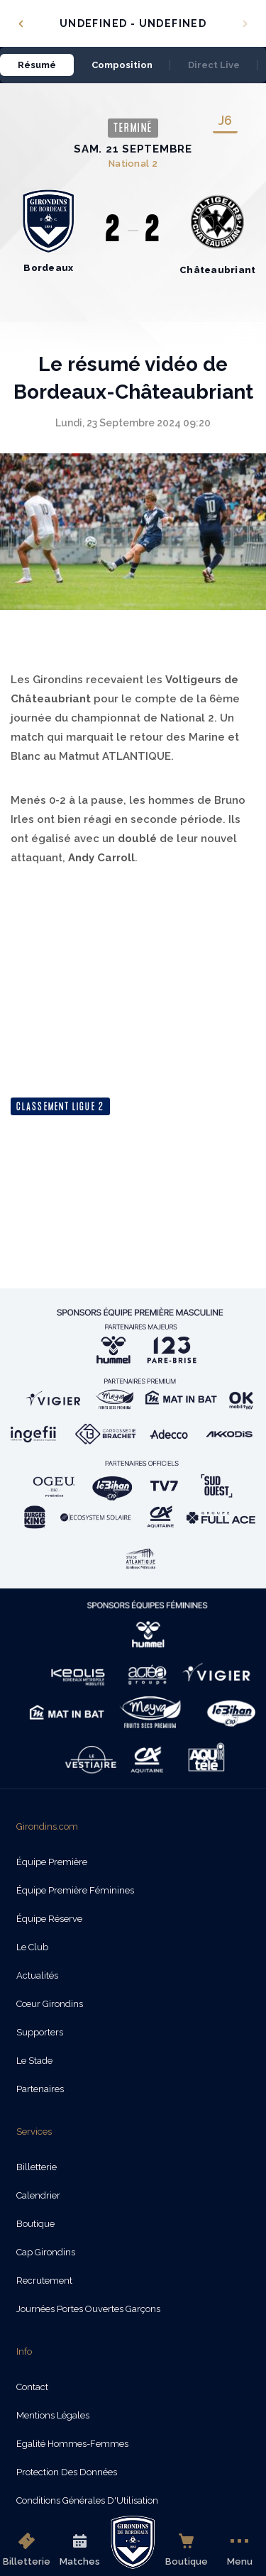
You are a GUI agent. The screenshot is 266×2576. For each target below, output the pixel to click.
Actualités (37, 1975)
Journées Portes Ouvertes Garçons (88, 2309)
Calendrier (38, 2195)
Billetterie (26, 2550)
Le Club (32, 1947)
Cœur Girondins (49, 2004)
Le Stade (34, 2060)
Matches (80, 2550)
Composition (122, 65)
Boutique (186, 2550)
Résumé (37, 65)
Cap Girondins (45, 2252)
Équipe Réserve (49, 1918)
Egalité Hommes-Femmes (72, 2443)
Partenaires (40, 2089)
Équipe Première (51, 1862)
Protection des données (66, 2472)
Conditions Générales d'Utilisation (87, 2500)
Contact (32, 2387)
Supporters (39, 2032)
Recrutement (44, 2280)
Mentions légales (52, 2415)
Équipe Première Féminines (75, 1890)
